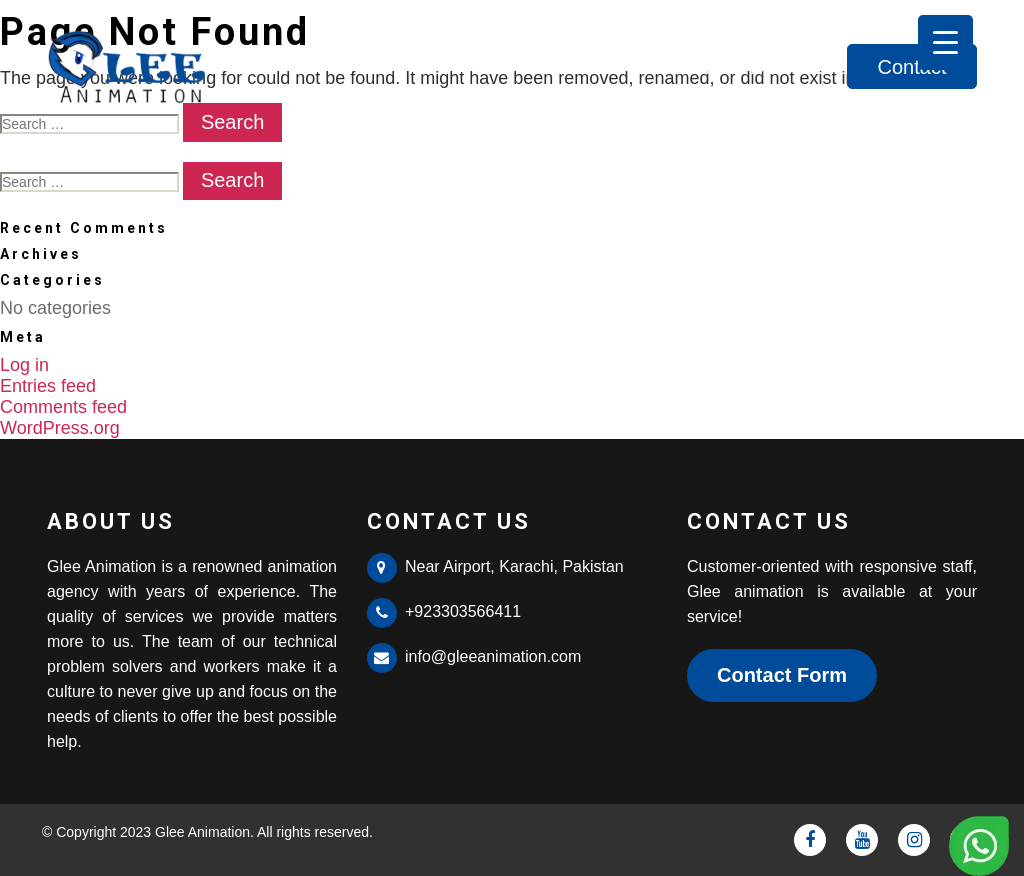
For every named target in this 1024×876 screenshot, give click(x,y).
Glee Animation (202, 832)
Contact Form (782, 675)
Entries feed (48, 386)
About (684, 67)
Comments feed (63, 407)
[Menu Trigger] (945, 42)
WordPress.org (60, 428)
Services (788, 67)
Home (591, 67)
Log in (24, 365)
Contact (912, 67)
